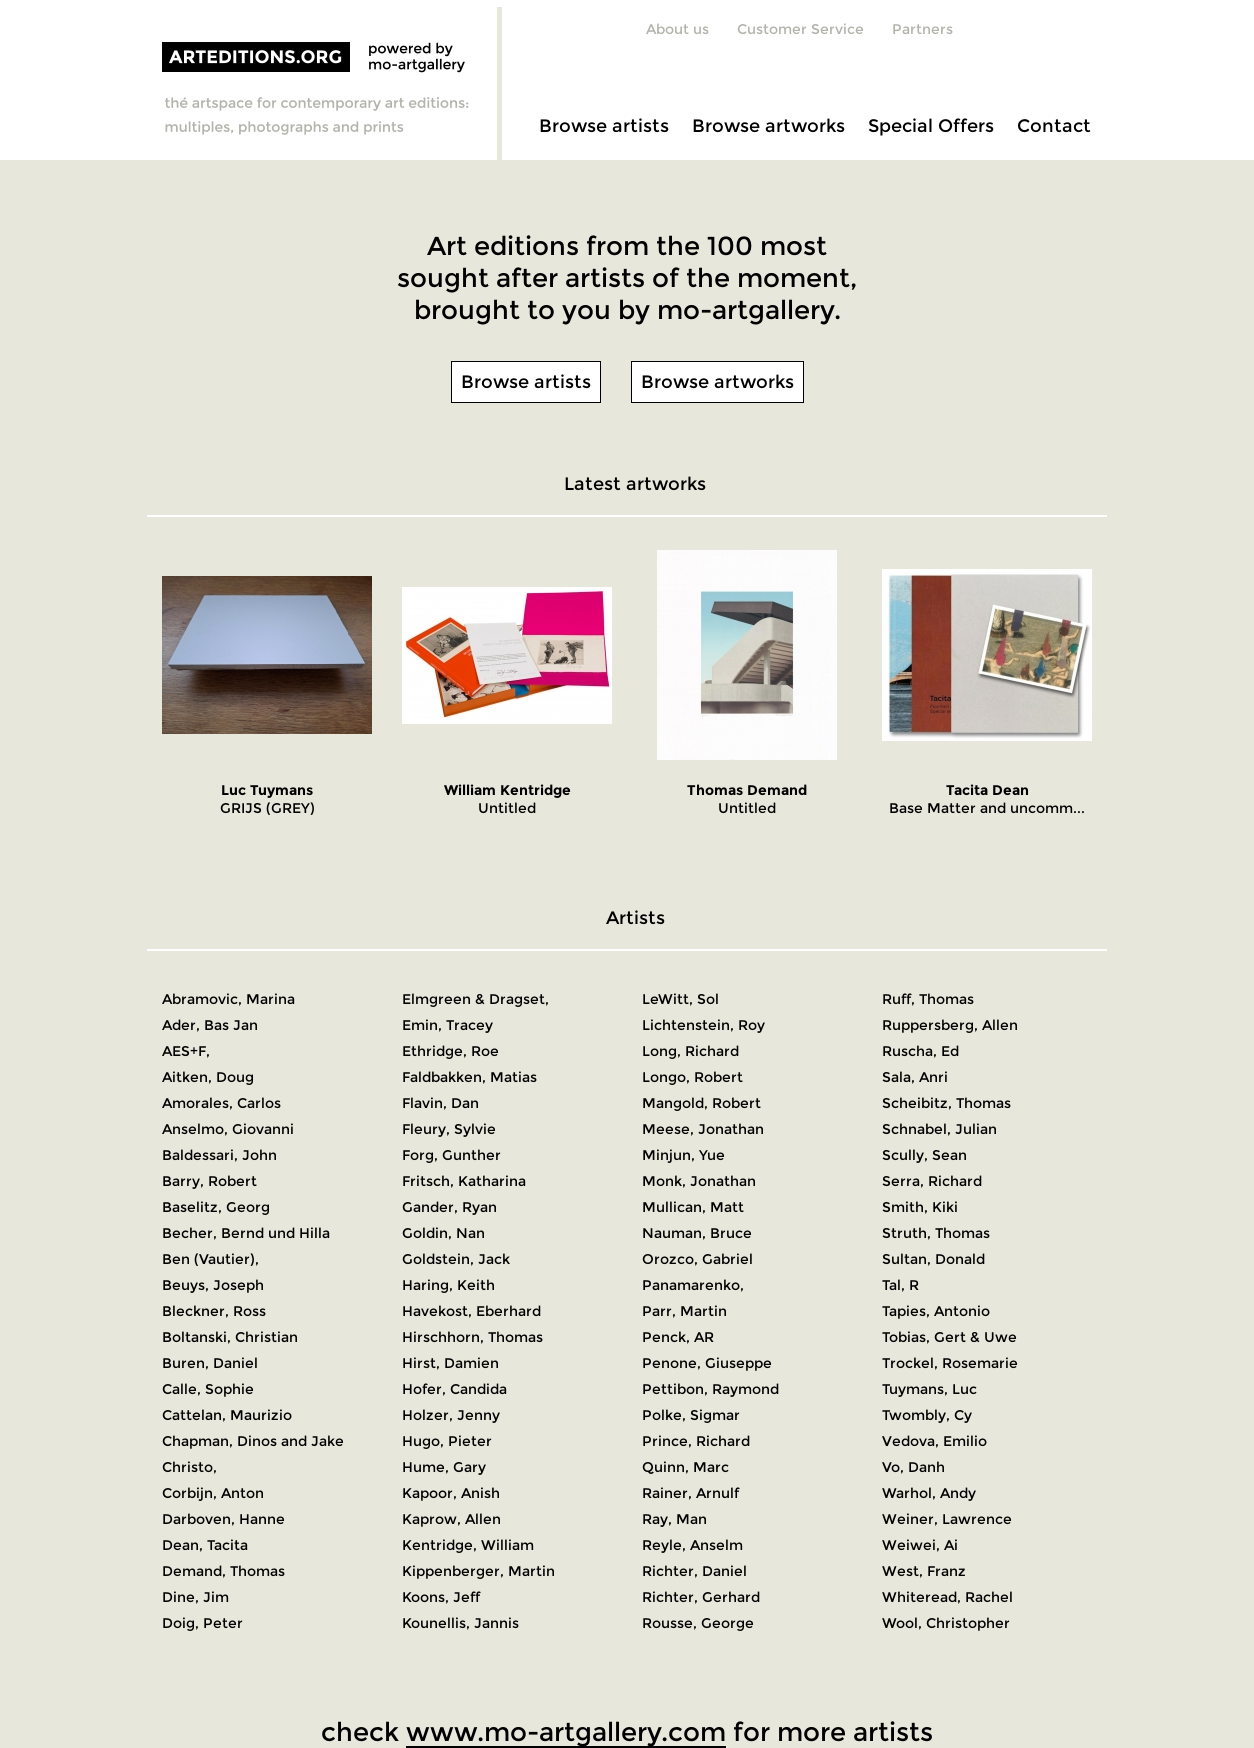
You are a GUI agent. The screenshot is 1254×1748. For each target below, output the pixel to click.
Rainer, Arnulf (690, 1493)
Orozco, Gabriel (697, 1259)
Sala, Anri (915, 1077)
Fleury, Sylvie (449, 1129)
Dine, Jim (195, 1597)
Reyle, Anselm (692, 1545)
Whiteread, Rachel (947, 1597)
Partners (922, 29)
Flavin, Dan (440, 1103)
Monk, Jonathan (699, 1181)
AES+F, (186, 1051)
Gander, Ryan (449, 1207)
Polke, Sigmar (691, 1415)
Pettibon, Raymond (710, 1389)
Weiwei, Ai (920, 1545)
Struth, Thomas (936, 1233)
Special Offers (931, 126)
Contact (1054, 126)
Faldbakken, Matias (469, 1077)
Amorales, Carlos (221, 1103)
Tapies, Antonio (936, 1311)
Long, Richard (690, 1051)
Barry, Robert (209, 1181)
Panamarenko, (693, 1285)
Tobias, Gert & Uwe (949, 1337)
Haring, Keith (448, 1285)
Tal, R (900, 1285)
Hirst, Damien (450, 1363)
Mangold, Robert (701, 1103)
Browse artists (604, 126)
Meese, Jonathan (703, 1129)
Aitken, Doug (208, 1077)
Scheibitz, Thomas (946, 1103)
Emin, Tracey (447, 1025)
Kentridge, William (468, 1545)
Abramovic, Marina (228, 999)
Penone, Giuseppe (707, 1363)
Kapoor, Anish (451, 1493)
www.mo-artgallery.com (566, 1732)
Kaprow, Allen (451, 1519)
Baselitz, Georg (216, 1207)
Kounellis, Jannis (460, 1623)
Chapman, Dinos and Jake (253, 1441)
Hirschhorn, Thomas (472, 1337)
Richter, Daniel (694, 1571)
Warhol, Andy (929, 1493)
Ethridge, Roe (450, 1051)
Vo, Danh (913, 1467)
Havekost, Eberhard (471, 1311)
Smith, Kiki (920, 1207)
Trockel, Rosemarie (950, 1363)
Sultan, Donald (933, 1259)
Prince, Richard (696, 1441)
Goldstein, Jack (456, 1259)
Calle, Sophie (208, 1389)
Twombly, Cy (927, 1415)
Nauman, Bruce (697, 1233)
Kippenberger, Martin (478, 1571)
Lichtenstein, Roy (703, 1025)
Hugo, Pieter (447, 1441)
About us (677, 29)
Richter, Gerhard (701, 1597)
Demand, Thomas (223, 1571)
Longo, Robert (692, 1077)
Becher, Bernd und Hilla (246, 1233)
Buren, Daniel (210, 1363)
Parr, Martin (684, 1311)
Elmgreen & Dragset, (475, 999)
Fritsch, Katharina (464, 1181)
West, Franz (924, 1571)
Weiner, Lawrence (947, 1519)
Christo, (189, 1467)
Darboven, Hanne (223, 1519)
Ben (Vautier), (210, 1259)
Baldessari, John (219, 1155)
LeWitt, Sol (680, 999)
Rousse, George (698, 1623)
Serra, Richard (932, 1181)
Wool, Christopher (946, 1623)
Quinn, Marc (685, 1467)
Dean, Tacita (205, 1545)
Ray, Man (674, 1519)
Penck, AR (678, 1337)
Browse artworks (768, 126)
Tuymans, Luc (929, 1389)
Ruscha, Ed (920, 1051)
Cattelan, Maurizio (227, 1415)
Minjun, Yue (683, 1155)
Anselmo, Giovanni (228, 1129)
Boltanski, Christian (230, 1337)
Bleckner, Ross (214, 1311)
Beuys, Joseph (213, 1285)
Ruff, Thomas (928, 999)
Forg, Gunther (451, 1155)
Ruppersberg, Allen (950, 1025)
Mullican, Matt (693, 1207)
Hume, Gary (444, 1467)
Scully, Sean (924, 1155)
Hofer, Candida (454, 1389)
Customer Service (800, 29)
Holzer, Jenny (451, 1415)
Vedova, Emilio (934, 1441)
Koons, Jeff (441, 1597)
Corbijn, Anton (213, 1493)
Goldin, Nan (443, 1233)
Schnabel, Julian (939, 1129)
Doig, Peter (202, 1623)
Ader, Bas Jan (210, 1025)
